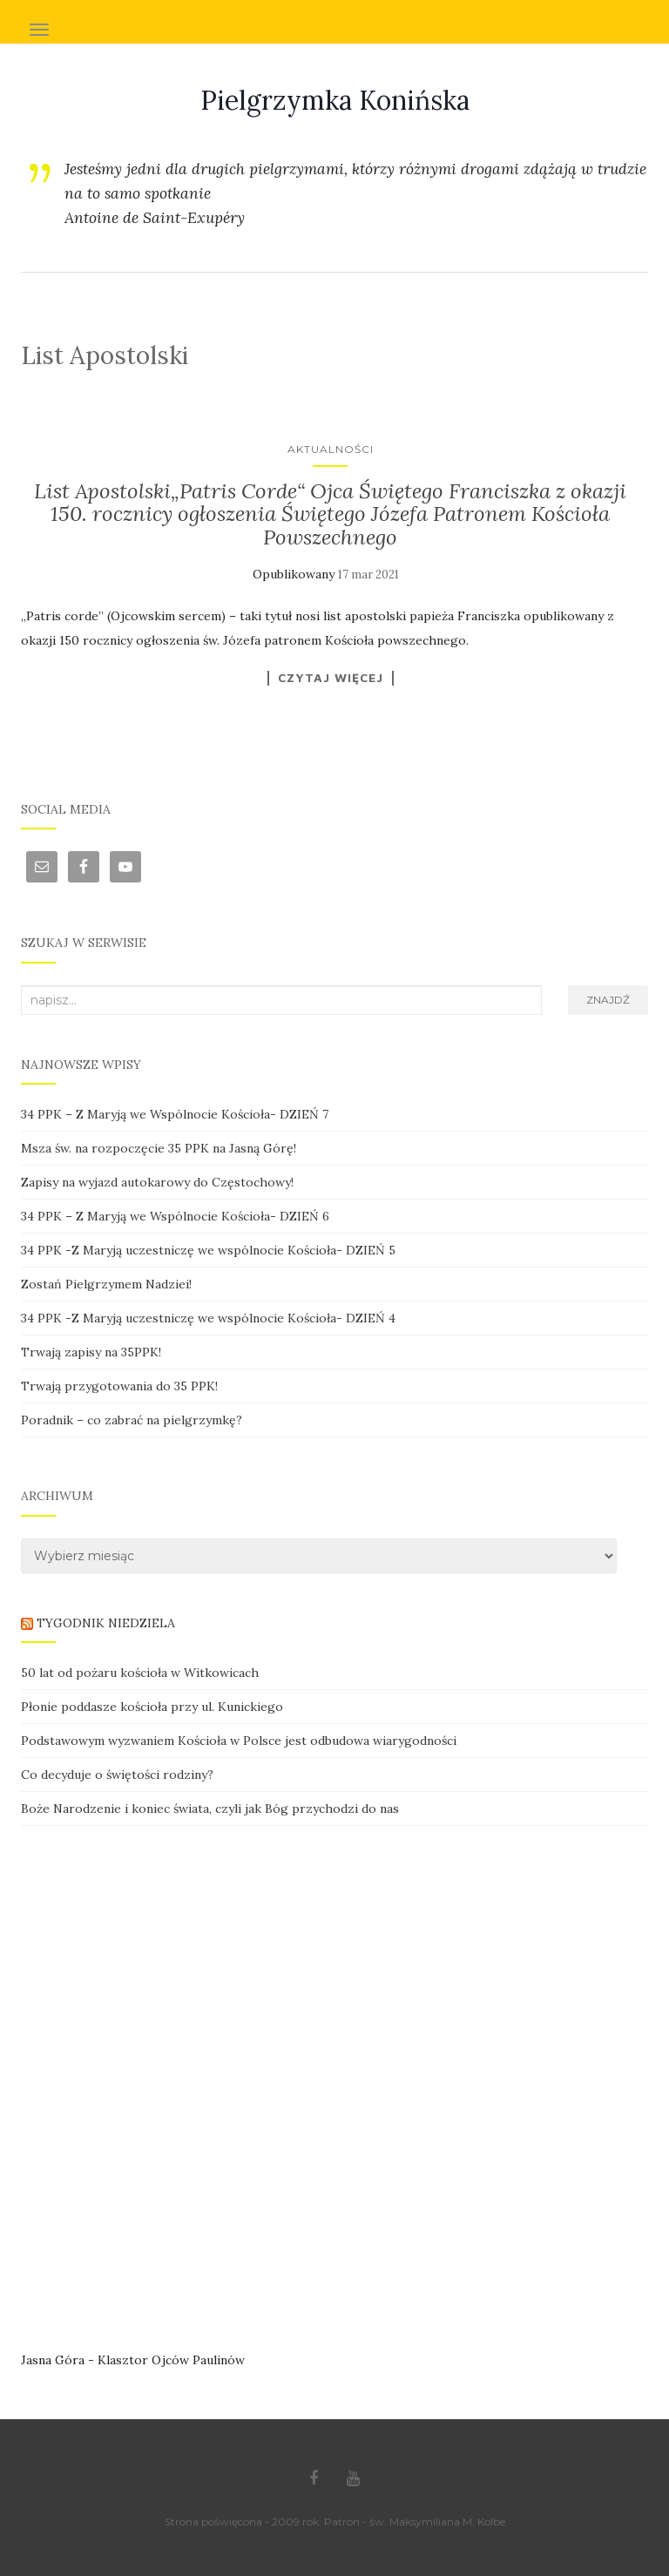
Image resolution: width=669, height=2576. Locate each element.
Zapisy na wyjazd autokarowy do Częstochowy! (157, 1182)
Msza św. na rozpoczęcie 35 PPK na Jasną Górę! (158, 1148)
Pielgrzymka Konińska (335, 100)
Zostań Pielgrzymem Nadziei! (106, 1284)
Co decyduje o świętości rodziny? (117, 1774)
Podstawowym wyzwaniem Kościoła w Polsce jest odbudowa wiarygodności (238, 1740)
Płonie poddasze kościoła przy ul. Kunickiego (152, 1706)
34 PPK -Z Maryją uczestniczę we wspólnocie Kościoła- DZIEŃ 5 (208, 1250)
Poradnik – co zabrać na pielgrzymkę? (131, 1420)
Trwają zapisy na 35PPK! (91, 1352)
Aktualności (330, 449)
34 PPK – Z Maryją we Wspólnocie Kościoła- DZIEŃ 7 (174, 1114)
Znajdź (608, 999)
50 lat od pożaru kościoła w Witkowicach (140, 1672)
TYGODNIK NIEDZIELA (106, 1623)
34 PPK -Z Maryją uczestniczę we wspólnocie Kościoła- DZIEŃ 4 (208, 1318)
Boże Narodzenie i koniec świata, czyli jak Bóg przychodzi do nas (210, 1808)
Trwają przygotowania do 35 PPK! (119, 1386)
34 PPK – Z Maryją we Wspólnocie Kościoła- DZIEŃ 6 (175, 1216)
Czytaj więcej (330, 678)
